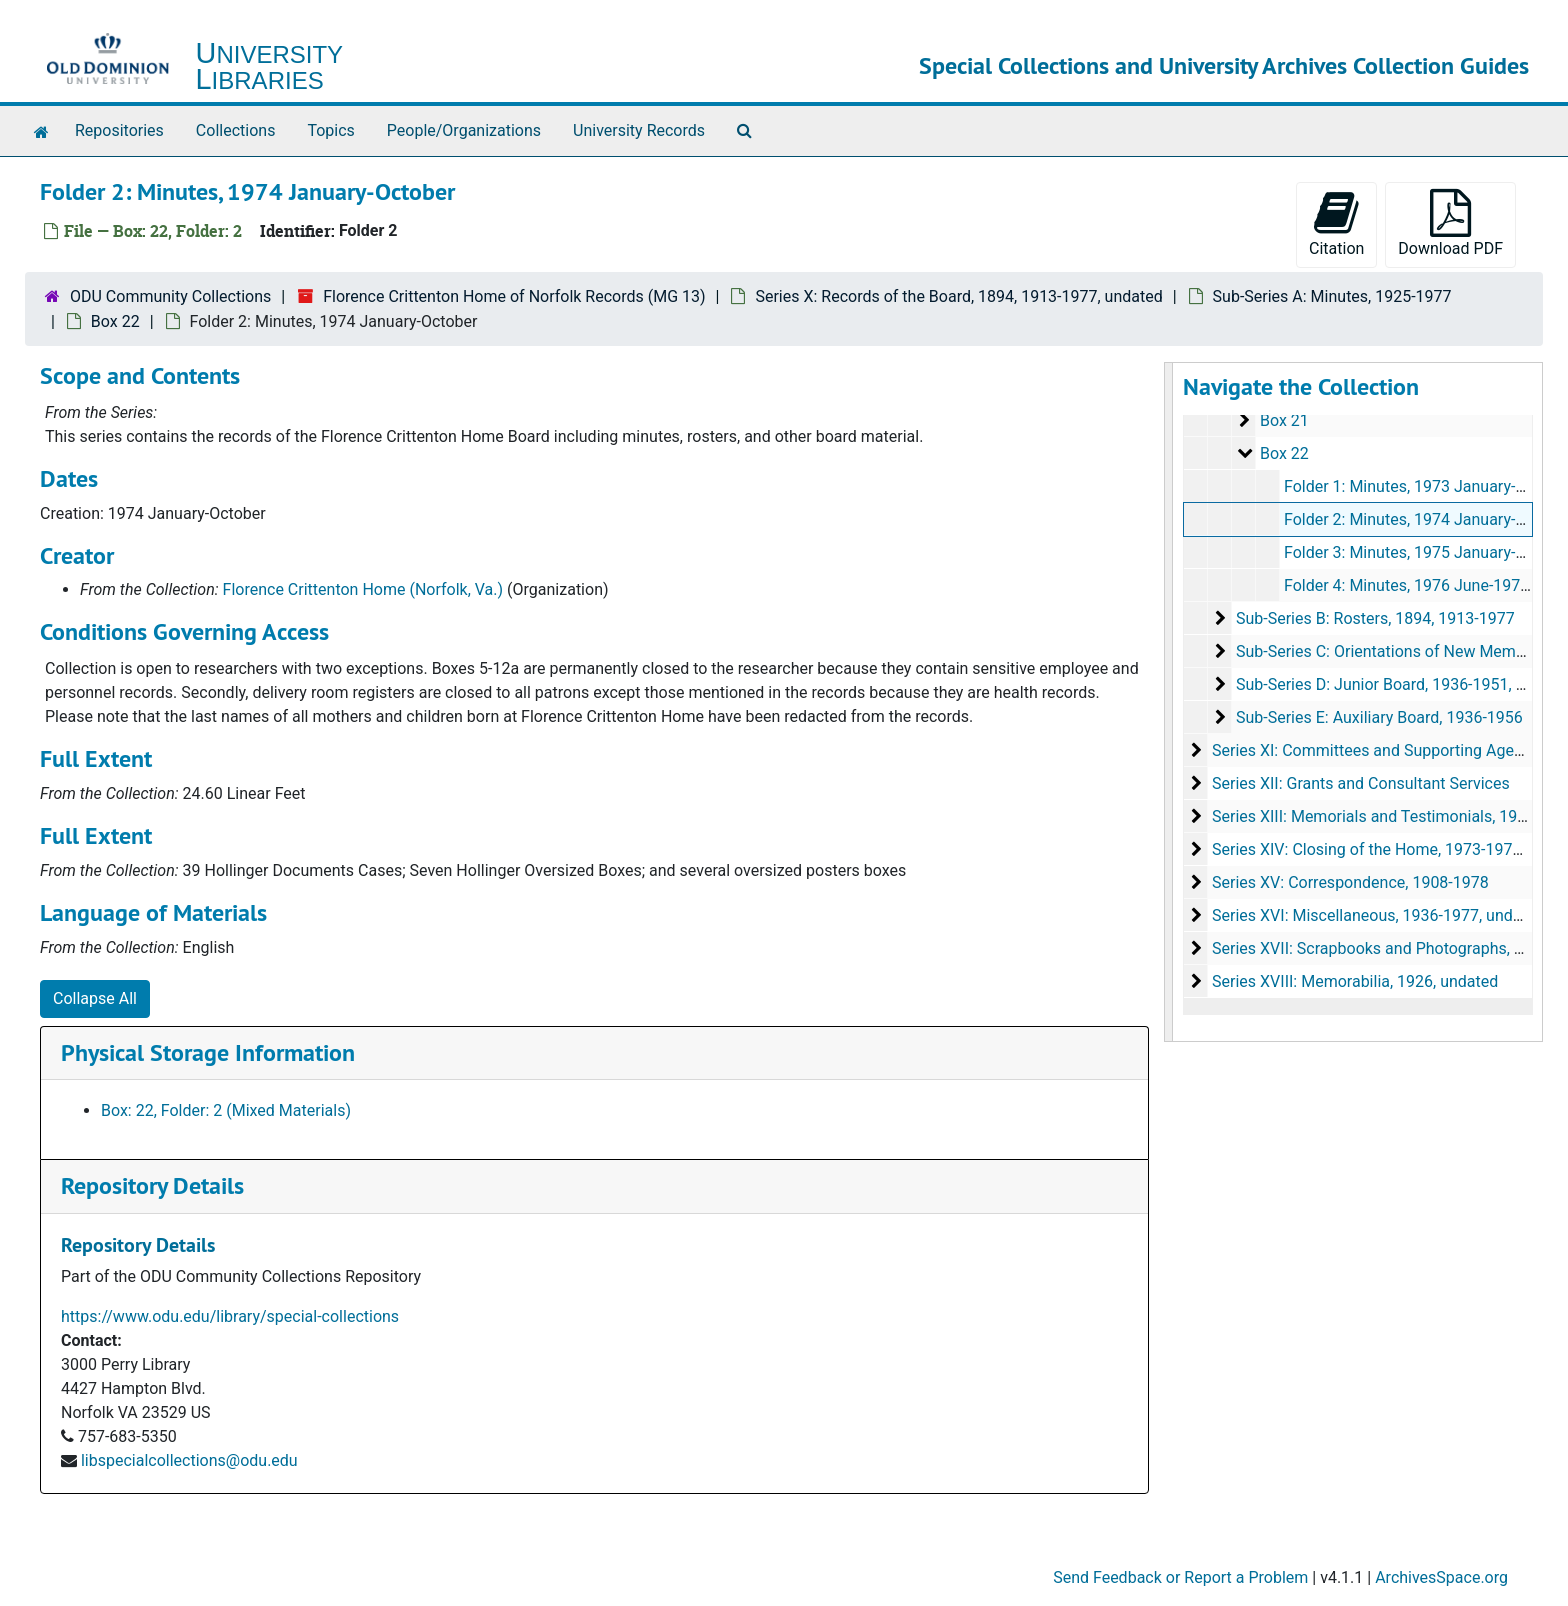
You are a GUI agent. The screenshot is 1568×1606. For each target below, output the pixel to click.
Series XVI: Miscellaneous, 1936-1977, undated (1377, 915)
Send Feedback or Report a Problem (1180, 1577)
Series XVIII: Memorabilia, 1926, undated (1354, 981)
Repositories (119, 130)
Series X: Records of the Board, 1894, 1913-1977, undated (958, 296)
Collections (236, 130)
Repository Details (152, 1185)
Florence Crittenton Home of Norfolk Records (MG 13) (514, 296)
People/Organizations (464, 130)
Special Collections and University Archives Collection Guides (1224, 65)
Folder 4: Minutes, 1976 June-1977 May (1422, 585)
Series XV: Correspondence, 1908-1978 (1349, 882)
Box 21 (1283, 420)
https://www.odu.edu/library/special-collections (230, 1316)
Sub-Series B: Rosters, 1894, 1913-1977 (1374, 618)
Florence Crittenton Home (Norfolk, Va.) (363, 589)
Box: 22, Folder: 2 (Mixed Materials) (226, 1110)
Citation (1336, 223)
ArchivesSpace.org (1441, 1577)
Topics (330, 130)
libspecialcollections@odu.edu (189, 1460)
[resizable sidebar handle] (1169, 702)
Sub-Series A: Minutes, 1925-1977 (1332, 296)
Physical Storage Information (208, 1052)
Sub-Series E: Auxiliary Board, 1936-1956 (1378, 717)
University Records (639, 130)
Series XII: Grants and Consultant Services (1360, 783)
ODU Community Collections (170, 296)
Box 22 (115, 321)
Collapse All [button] (95, 998)
